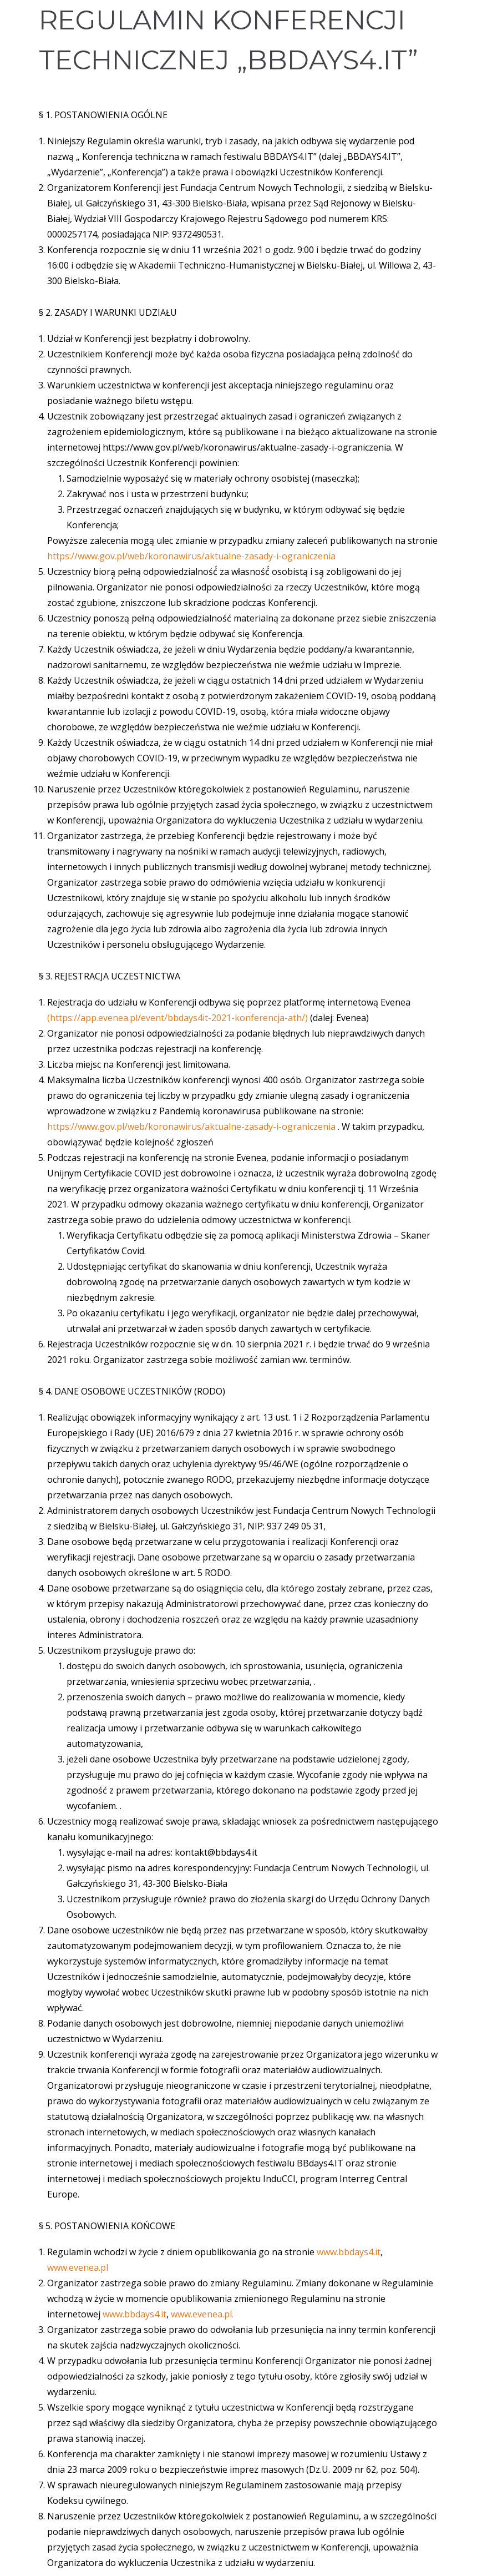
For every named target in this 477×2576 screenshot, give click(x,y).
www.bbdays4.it (348, 2252)
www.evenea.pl (77, 2267)
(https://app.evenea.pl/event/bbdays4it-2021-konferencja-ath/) (178, 1018)
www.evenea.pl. (202, 2314)
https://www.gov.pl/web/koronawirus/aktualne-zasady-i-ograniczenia (191, 556)
